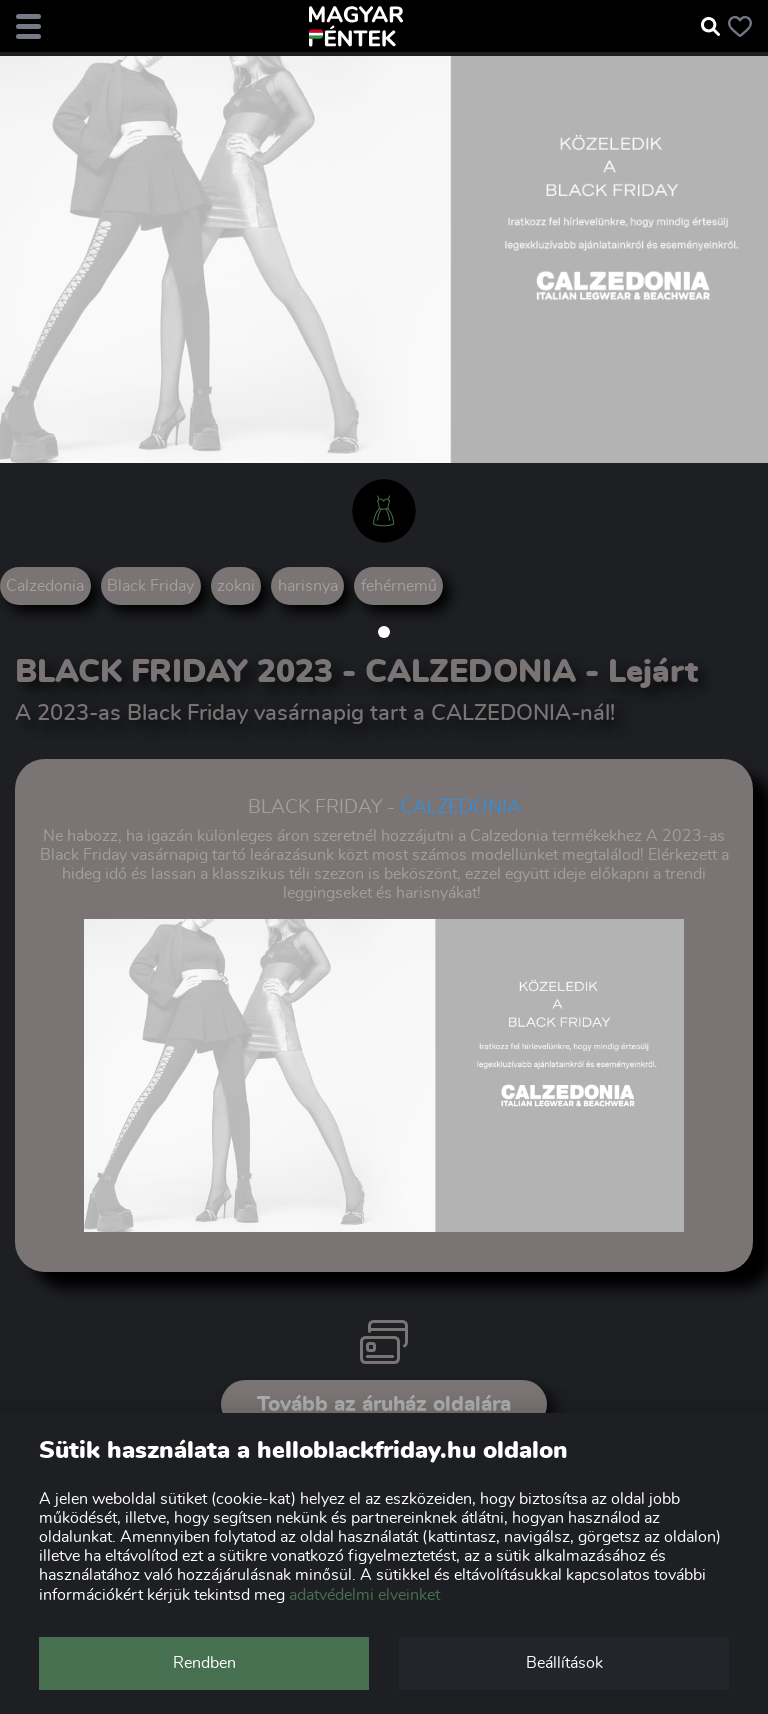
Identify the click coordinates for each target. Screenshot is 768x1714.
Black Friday (150, 586)
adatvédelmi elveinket (364, 1595)
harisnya (308, 586)
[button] (384, 632)
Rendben (204, 1663)
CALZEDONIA (460, 807)
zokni (236, 586)
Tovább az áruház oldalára (384, 1404)
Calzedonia (45, 586)
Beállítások (564, 1663)
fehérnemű (399, 586)
